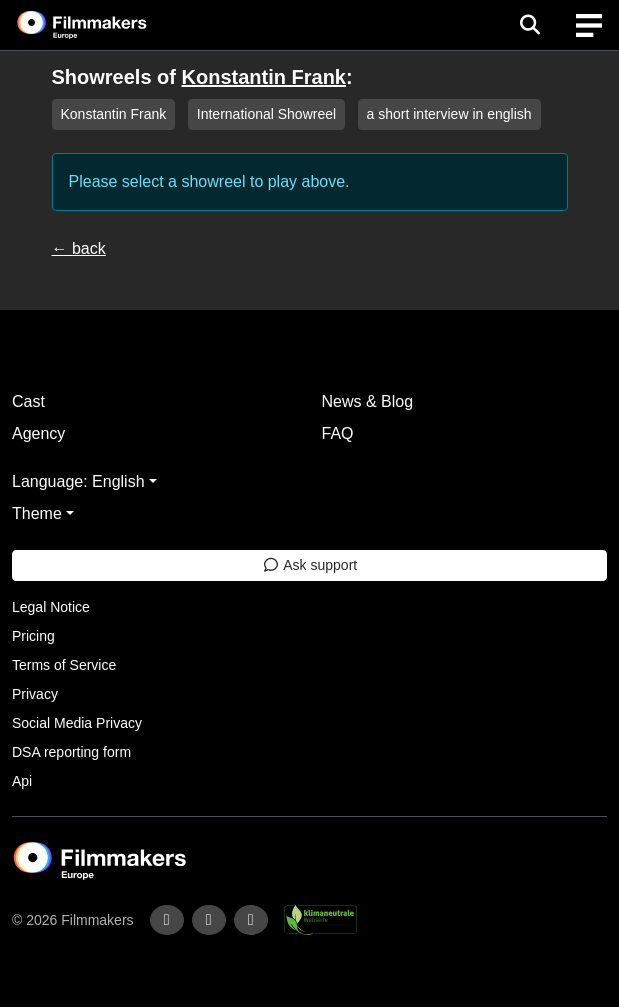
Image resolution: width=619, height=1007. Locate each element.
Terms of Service (64, 665)
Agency (38, 433)
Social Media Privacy (77, 723)
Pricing (33, 636)
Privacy (35, 694)
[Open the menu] (529, 25)
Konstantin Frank (264, 77)
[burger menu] (589, 25)
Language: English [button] (78, 481)
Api (22, 781)
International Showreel (266, 114)
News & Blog (368, 401)
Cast (28, 401)
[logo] (106, 25)
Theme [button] (37, 513)
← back (79, 248)
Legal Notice (51, 607)
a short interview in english (449, 114)
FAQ (338, 433)
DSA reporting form (71, 752)
